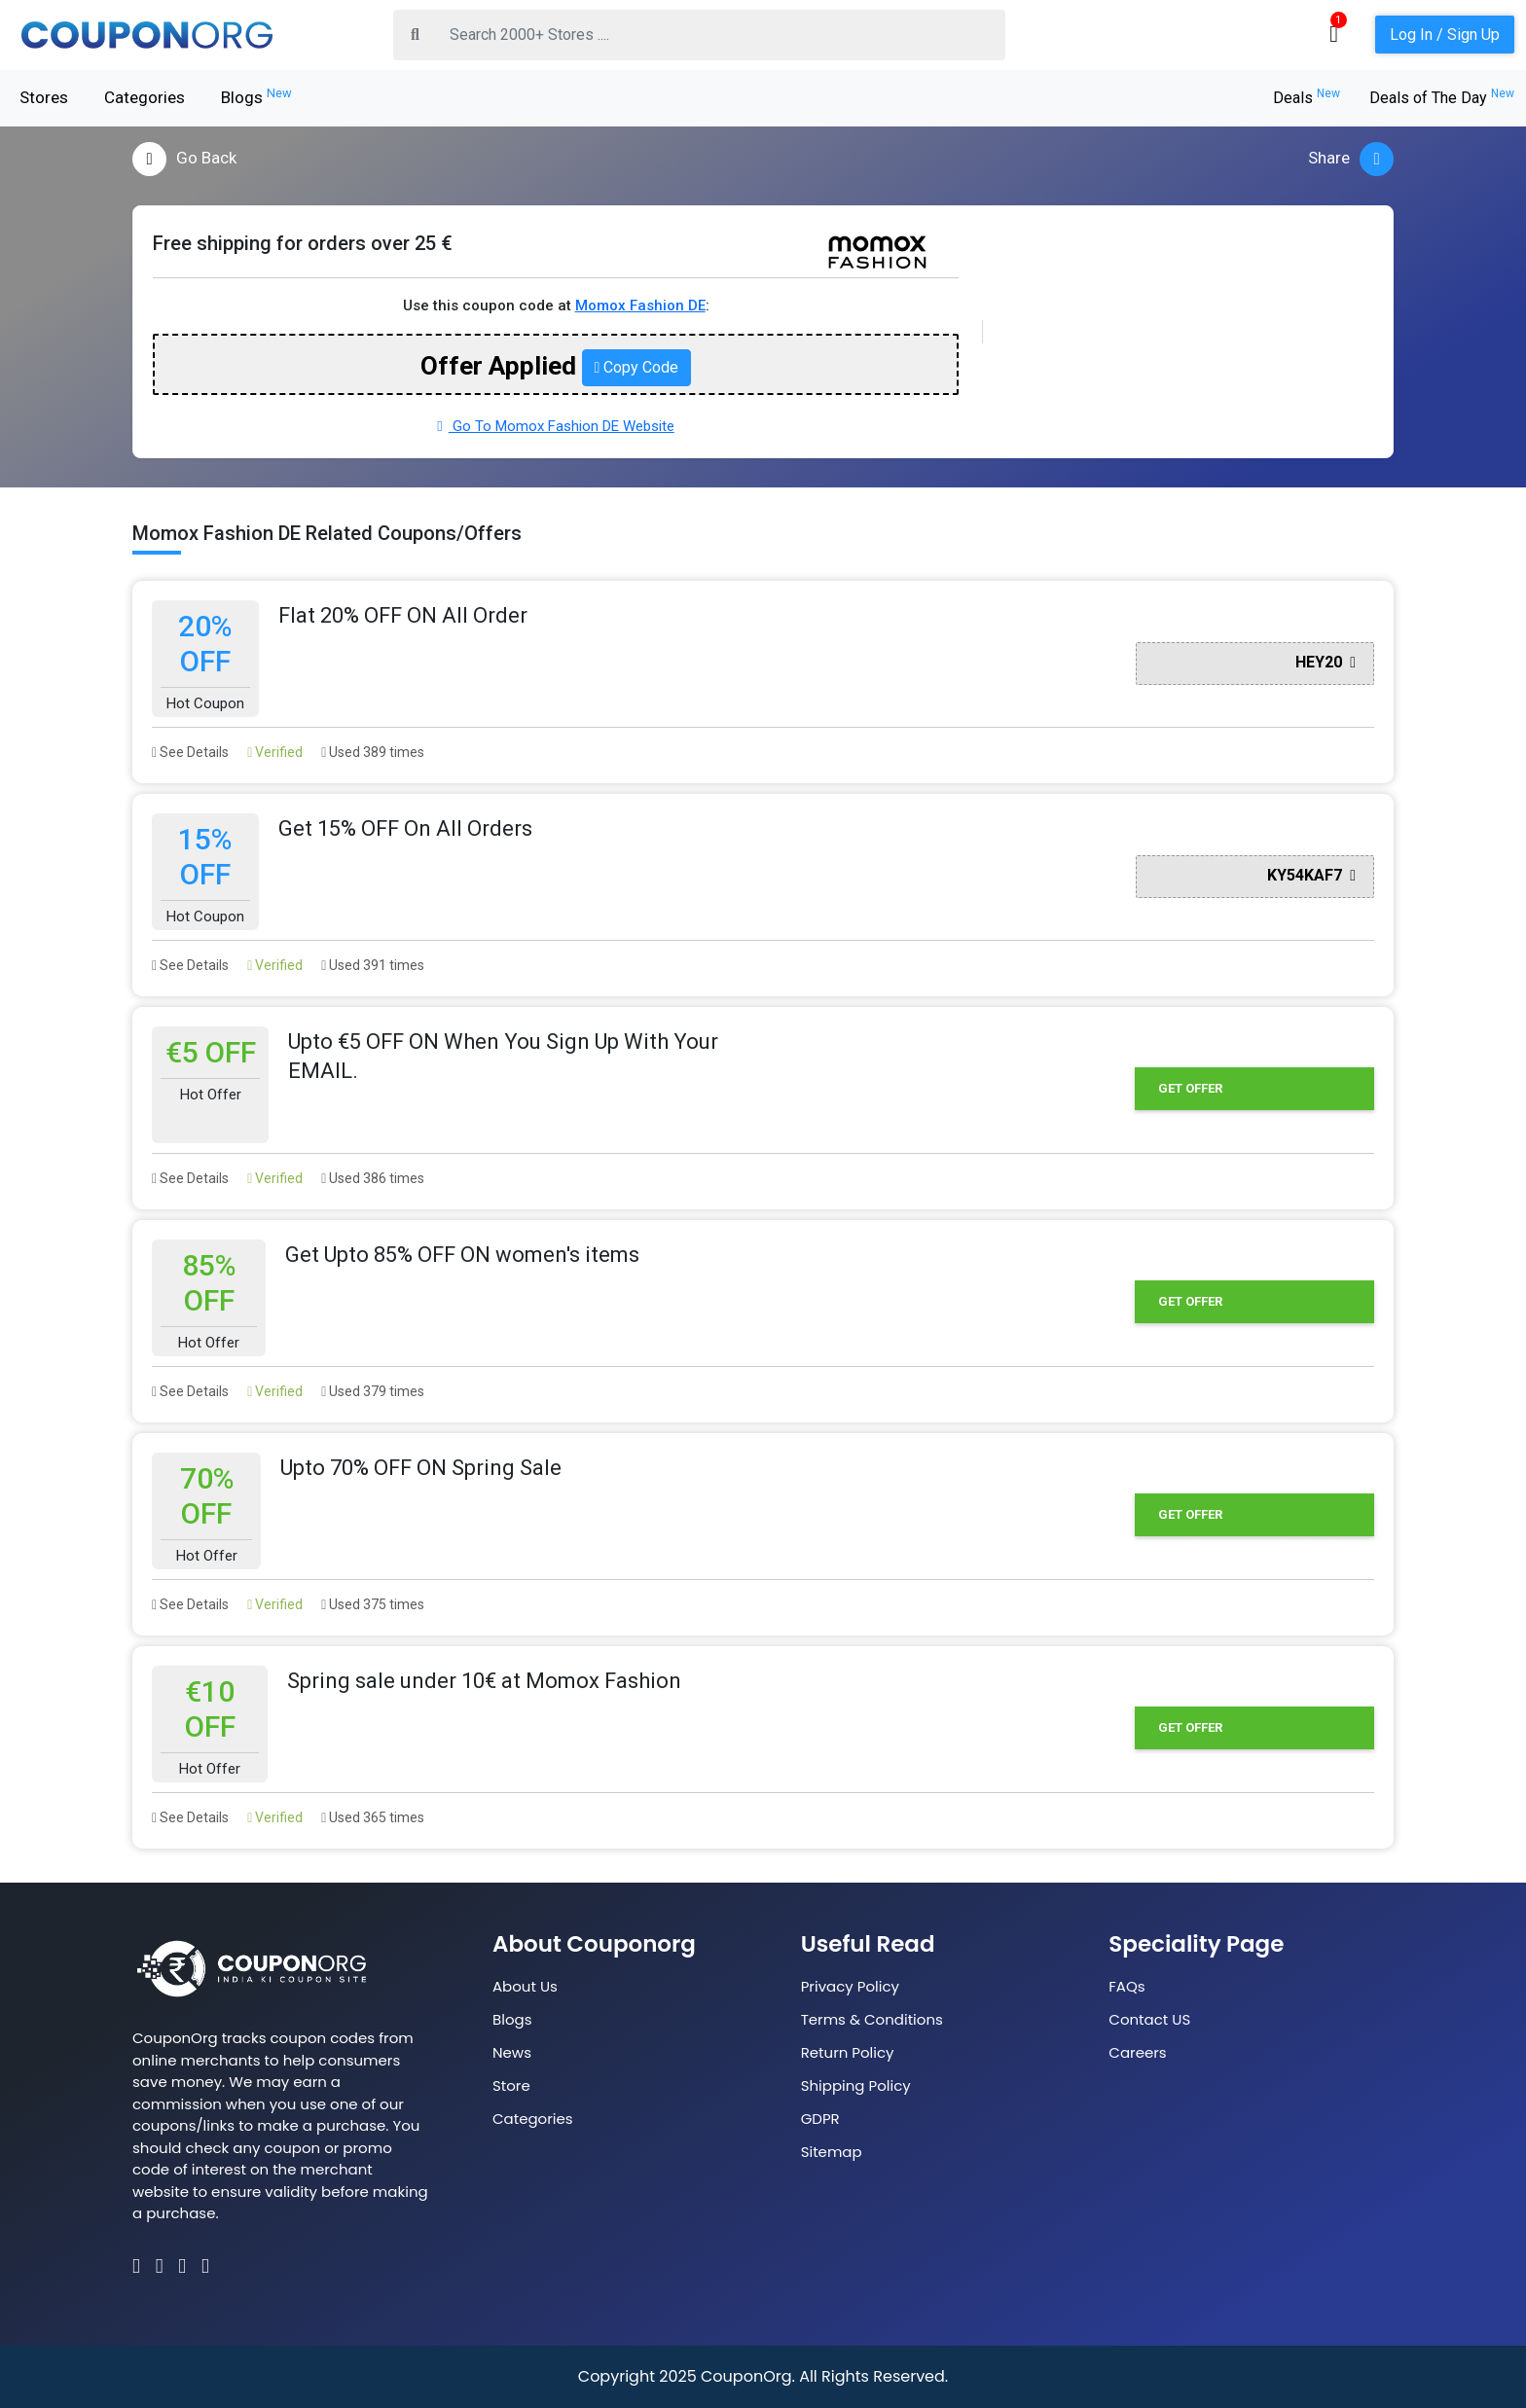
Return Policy (847, 2052)
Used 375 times (372, 1604)
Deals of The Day (1441, 98)
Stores (43, 97)
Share (1351, 159)
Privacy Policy (850, 1986)
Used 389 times (372, 752)
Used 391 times (372, 965)
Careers (1137, 2052)
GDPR (820, 2118)
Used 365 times (372, 1817)
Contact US (1149, 2019)
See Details (190, 752)
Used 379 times (372, 1391)
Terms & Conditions (872, 2019)
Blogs (256, 96)
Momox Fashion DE (640, 305)
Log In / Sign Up (1445, 34)
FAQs (1126, 1986)
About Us (525, 1986)
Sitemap (831, 2151)
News (511, 2052)
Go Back (184, 159)
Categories (144, 97)
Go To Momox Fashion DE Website (555, 426)
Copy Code (637, 367)
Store (511, 2085)
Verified (275, 752)
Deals (1306, 98)
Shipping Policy (856, 2085)
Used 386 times (372, 1178)
